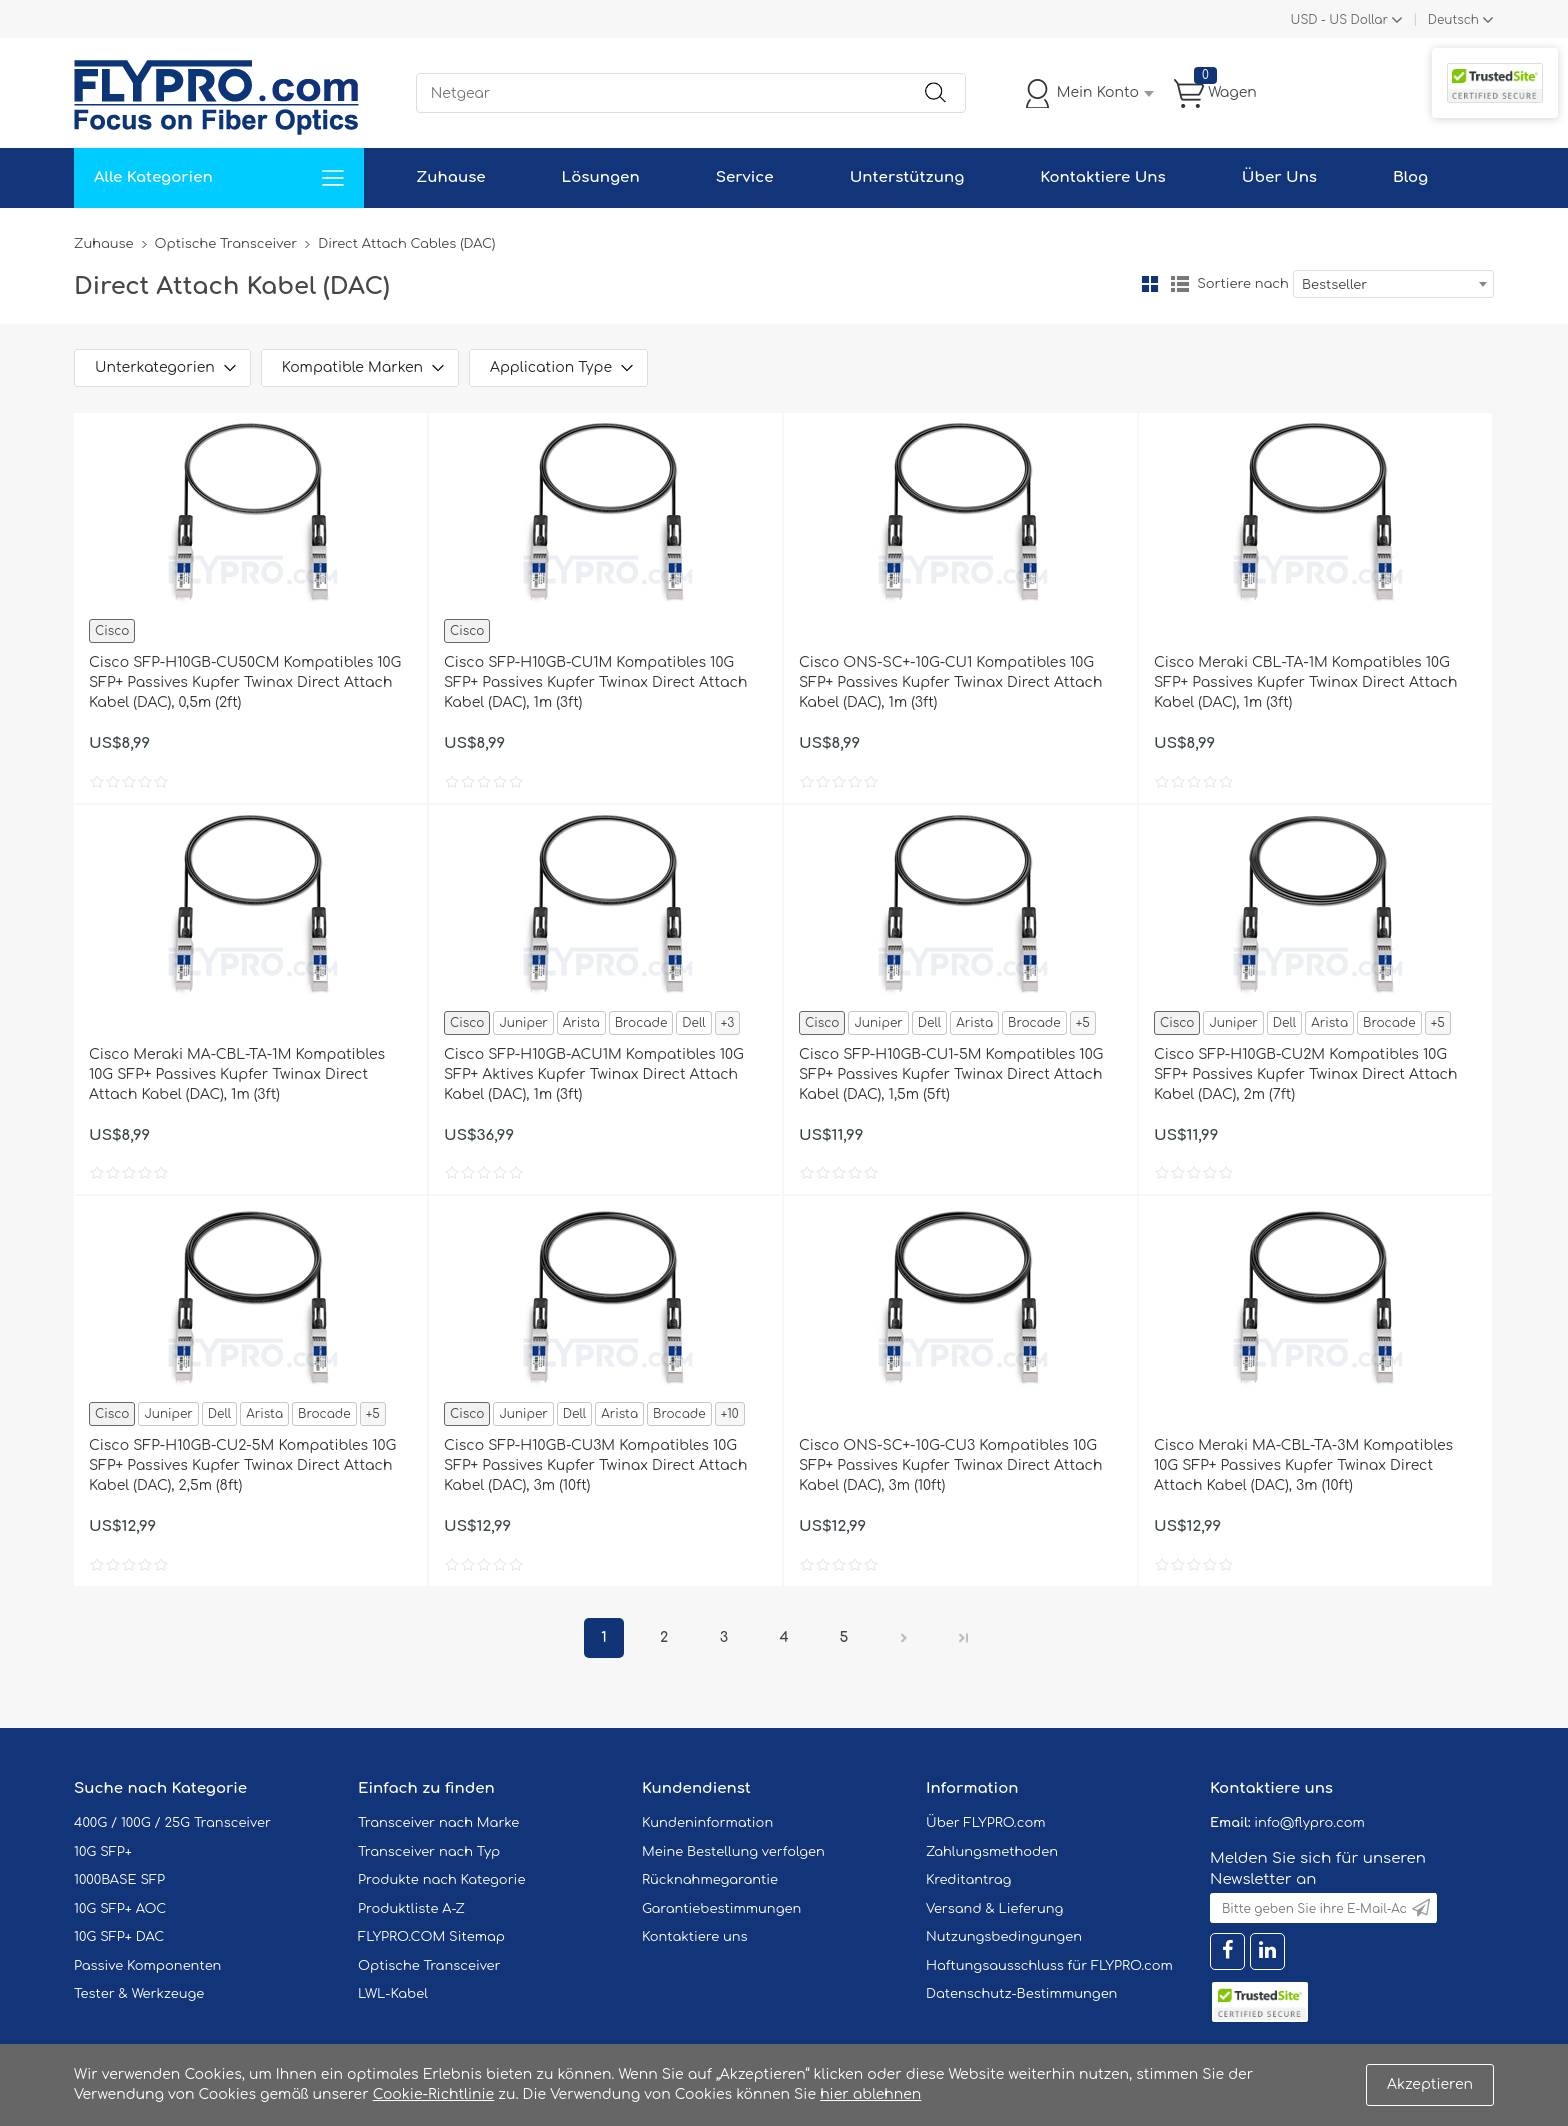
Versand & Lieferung (994, 1909)
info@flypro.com (1309, 1823)
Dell (693, 1023)
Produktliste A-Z (411, 1909)
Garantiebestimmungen (721, 1909)
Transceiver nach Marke (438, 1823)
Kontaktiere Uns (1102, 177)
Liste (1180, 284)
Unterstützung (907, 177)
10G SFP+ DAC (119, 1937)
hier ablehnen (870, 2094)
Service (745, 177)
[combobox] (1393, 284)
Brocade (641, 1023)
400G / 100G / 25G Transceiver (172, 1823)
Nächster (904, 1638)
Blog (1410, 177)
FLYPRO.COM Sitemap (431, 1937)
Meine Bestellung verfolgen (733, 1852)
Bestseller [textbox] (1334, 285)
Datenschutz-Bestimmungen (1021, 1994)
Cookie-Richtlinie (434, 2094)
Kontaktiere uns (695, 1937)
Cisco (112, 631)
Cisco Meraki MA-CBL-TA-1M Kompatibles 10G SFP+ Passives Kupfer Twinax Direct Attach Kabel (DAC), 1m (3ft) (237, 1074)
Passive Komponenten (147, 1966)
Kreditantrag (968, 1880)
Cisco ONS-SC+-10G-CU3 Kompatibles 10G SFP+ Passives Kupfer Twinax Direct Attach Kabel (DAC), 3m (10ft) (950, 1465)
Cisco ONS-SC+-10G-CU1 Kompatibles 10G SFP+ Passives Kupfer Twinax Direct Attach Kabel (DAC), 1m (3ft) (950, 682)
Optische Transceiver (226, 244)
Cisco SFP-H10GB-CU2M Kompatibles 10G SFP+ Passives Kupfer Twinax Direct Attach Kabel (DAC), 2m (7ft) (1305, 1074)
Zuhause (450, 177)
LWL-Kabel (393, 1994)
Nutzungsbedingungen (1004, 1937)
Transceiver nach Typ (429, 1852)
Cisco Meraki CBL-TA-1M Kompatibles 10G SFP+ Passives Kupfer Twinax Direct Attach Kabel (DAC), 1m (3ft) (1305, 682)
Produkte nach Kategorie (441, 1880)
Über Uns (1279, 177)
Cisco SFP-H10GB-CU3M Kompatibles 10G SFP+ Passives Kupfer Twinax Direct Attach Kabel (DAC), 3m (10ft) (595, 1465)
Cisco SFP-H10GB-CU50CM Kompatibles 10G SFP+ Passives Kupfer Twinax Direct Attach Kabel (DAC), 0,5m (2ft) (245, 682)
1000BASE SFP (119, 1880)
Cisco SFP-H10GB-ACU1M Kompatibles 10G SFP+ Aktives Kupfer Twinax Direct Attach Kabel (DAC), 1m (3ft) (594, 1074)
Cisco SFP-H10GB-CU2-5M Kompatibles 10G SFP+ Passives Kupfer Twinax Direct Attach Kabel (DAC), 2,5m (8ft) (242, 1465)
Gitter (1150, 284)
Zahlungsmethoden (992, 1852)
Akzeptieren (1430, 2084)
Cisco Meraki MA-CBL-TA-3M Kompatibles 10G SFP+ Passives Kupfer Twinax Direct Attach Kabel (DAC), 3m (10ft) (1303, 1465)
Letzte (964, 1638)
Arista (581, 1023)
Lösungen (601, 177)
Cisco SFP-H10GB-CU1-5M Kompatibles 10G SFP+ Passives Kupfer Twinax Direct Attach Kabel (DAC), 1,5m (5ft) (951, 1074)
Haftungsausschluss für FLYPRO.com (1049, 1966)
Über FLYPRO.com (986, 1823)
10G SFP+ (103, 1852)
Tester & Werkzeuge (139, 1994)
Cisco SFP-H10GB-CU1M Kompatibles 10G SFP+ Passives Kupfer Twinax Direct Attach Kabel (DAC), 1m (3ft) (595, 682)
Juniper (523, 1023)
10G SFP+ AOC (120, 1909)
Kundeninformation (707, 1823)
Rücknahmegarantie (710, 1880)
